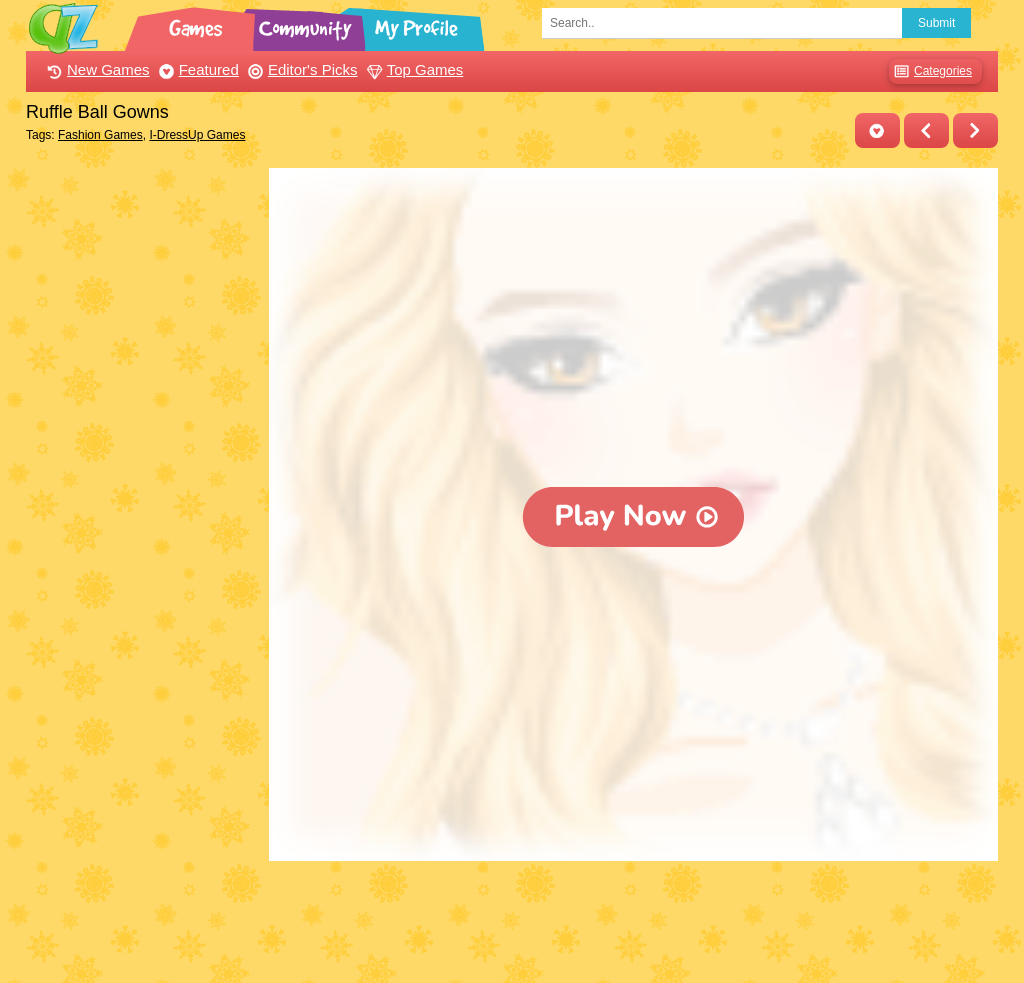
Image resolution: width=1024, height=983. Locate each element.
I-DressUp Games (197, 135)
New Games (96, 69)
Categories (930, 71)
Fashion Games (100, 135)
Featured (196, 69)
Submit (936, 23)
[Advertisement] (142, 468)
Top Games (413, 69)
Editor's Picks (300, 69)
